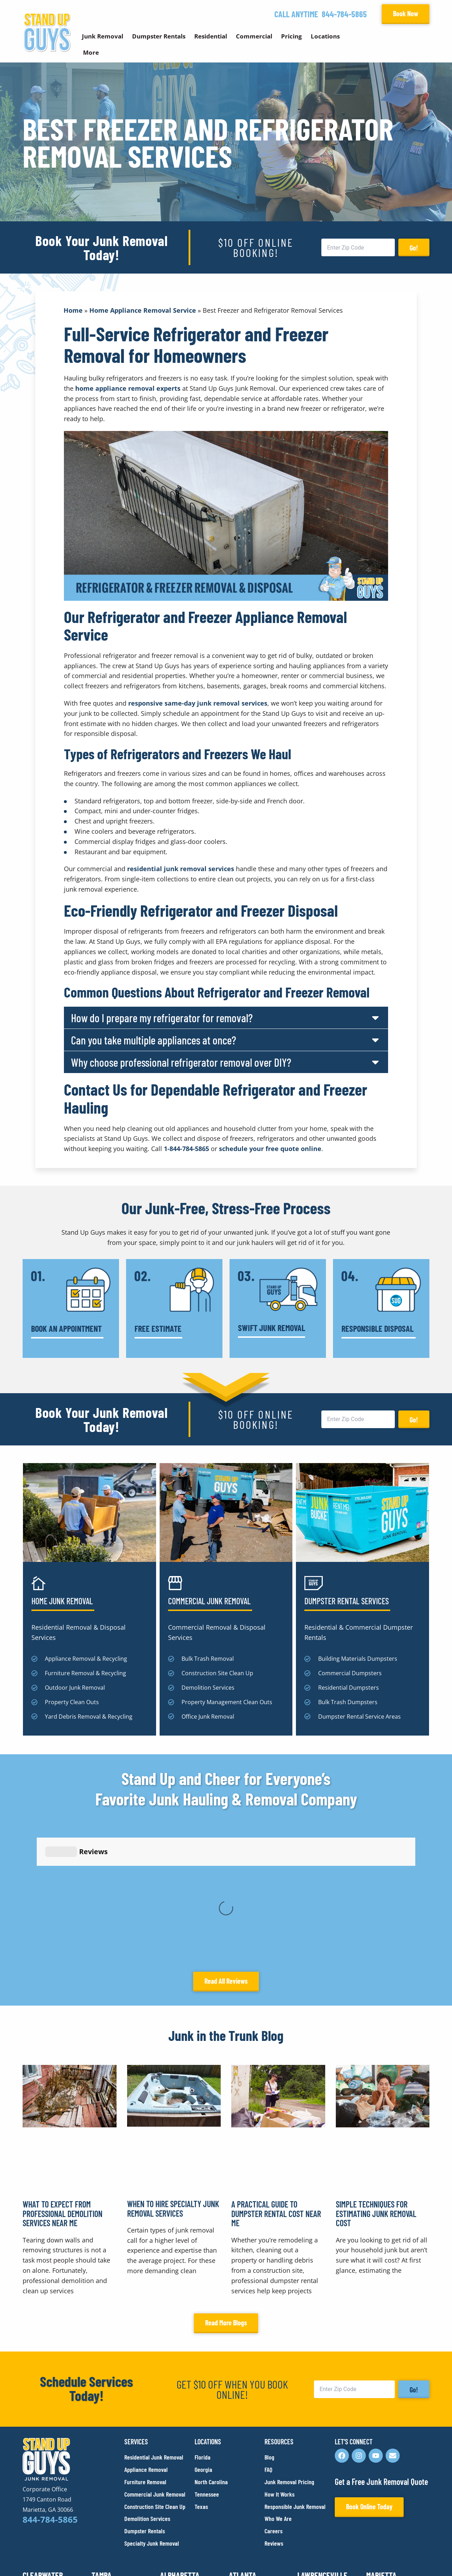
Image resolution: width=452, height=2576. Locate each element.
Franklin (106, 2488)
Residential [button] (210, 36)
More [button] (91, 52)
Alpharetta (180, 2441)
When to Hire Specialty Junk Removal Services (173, 2074)
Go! (414, 248)
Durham (35, 2488)
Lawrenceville (322, 2441)
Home (73, 310)
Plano (376, 2488)
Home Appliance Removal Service (142, 310)
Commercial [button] (254, 36)
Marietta (381, 2441)
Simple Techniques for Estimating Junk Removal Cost (376, 2079)
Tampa (101, 2441)
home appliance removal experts (127, 388)
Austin (240, 2488)
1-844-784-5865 (186, 1148)
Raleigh (173, 2488)
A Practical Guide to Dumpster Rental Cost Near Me (276, 2079)
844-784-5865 (344, 14)
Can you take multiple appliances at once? (153, 1040)
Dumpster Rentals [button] (158, 36)
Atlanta (242, 2441)
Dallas (308, 2488)
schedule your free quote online (270, 1148)
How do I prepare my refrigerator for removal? (162, 1017)
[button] (226, 1018)
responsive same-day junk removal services (197, 703)
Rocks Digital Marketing (398, 2558)
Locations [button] (325, 36)
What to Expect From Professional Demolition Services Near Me (62, 2079)
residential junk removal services (180, 868)
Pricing (291, 36)
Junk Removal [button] (102, 36)
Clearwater (43, 2441)
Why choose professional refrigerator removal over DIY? (181, 1062)
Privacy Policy (39, 2558)
